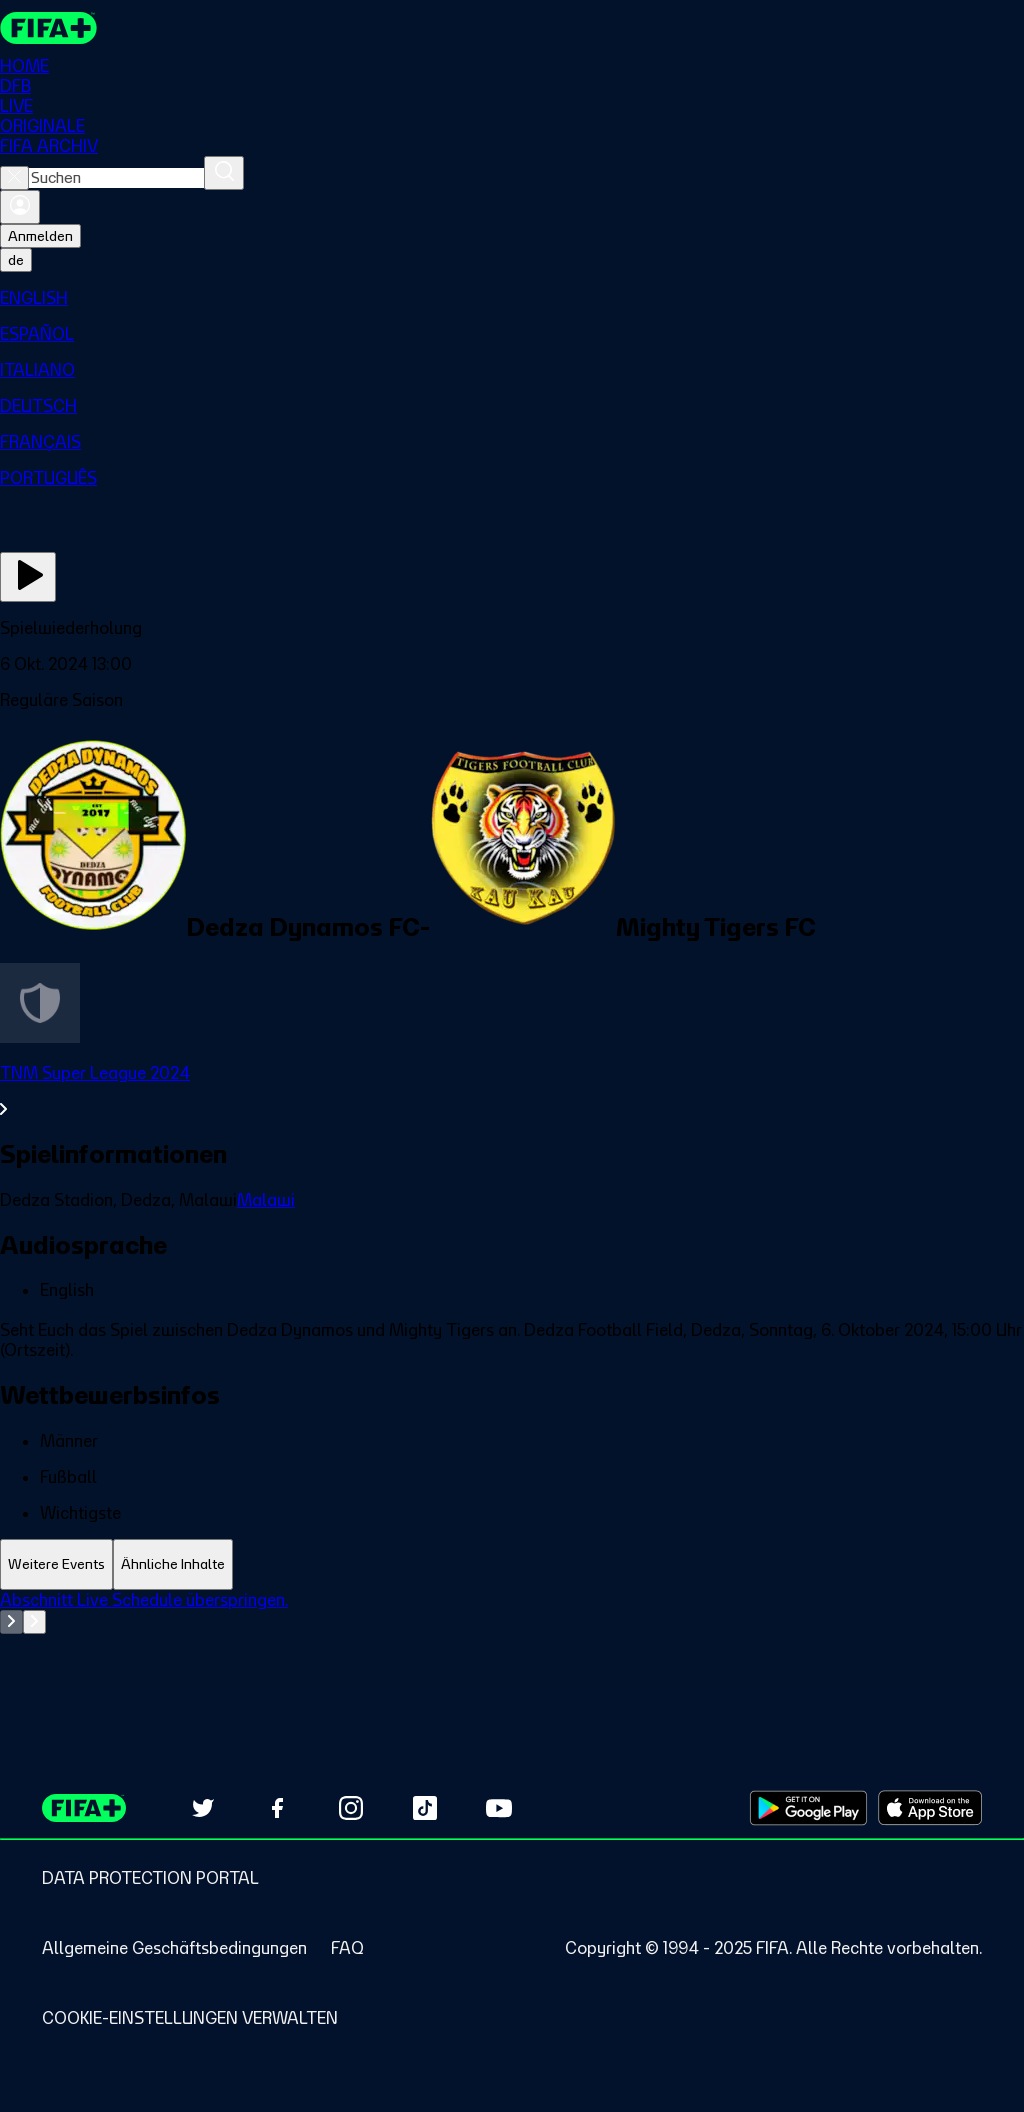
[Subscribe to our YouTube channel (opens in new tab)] (499, 1808)
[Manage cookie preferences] (190, 2018)
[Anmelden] (20, 207)
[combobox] (116, 178)
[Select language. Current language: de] (16, 260)
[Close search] (14, 178)
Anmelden (40, 236)
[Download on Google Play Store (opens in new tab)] (808, 1808)
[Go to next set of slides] (34, 1622)
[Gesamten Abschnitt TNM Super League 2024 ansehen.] (512, 1091)
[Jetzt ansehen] (28, 577)
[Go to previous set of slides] (11, 1622)
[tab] (56, 1564)
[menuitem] (512, 298)
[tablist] (512, 1564)
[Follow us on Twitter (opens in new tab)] (203, 1808)
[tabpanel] (512, 1640)
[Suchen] (224, 173)
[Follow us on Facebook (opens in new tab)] (277, 1808)
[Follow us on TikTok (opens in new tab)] (425, 1808)
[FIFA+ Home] (48, 28)
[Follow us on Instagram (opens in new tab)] (351, 1808)
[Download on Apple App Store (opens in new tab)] (930, 1808)
